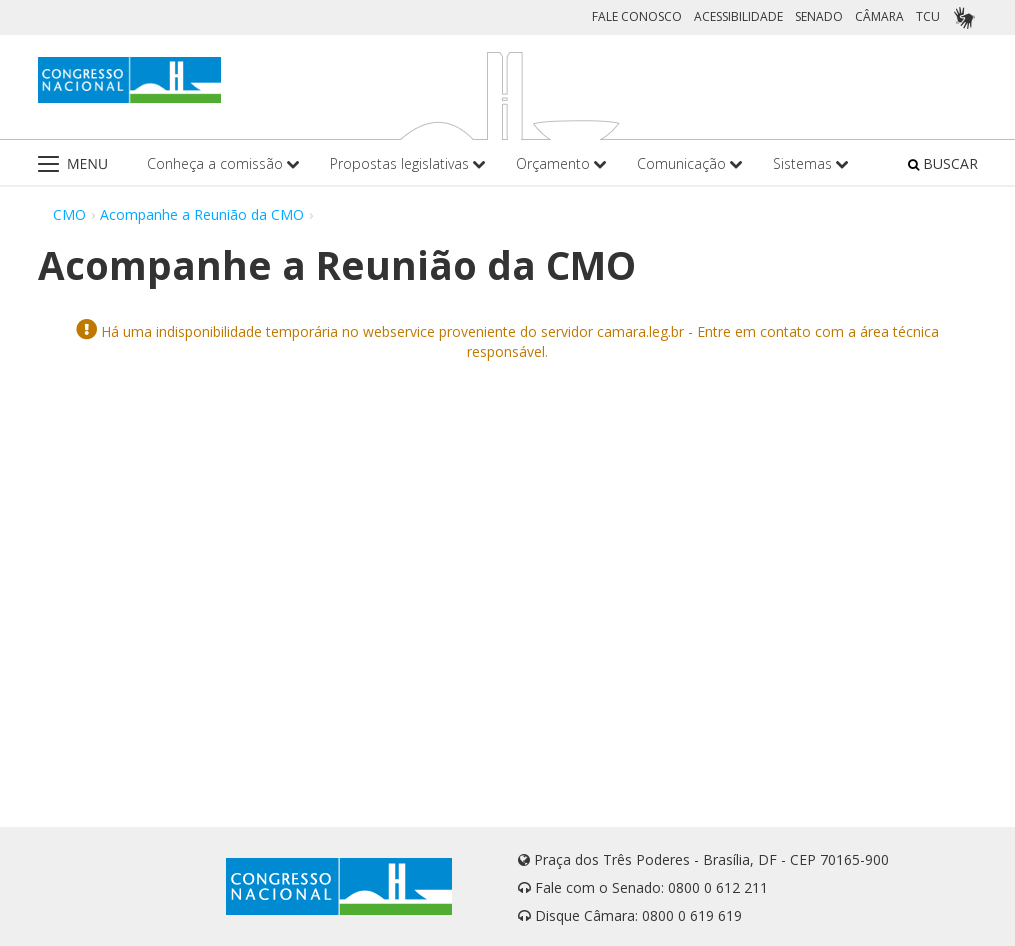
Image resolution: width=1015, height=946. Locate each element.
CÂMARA (879, 16)
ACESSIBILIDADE (738, 16)
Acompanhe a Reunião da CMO (202, 214)
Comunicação (690, 163)
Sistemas (811, 163)
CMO (69, 214)
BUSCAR (943, 163)
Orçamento (561, 163)
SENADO (819, 16)
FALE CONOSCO (637, 16)
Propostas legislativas (408, 163)
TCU (928, 16)
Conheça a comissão (223, 163)
